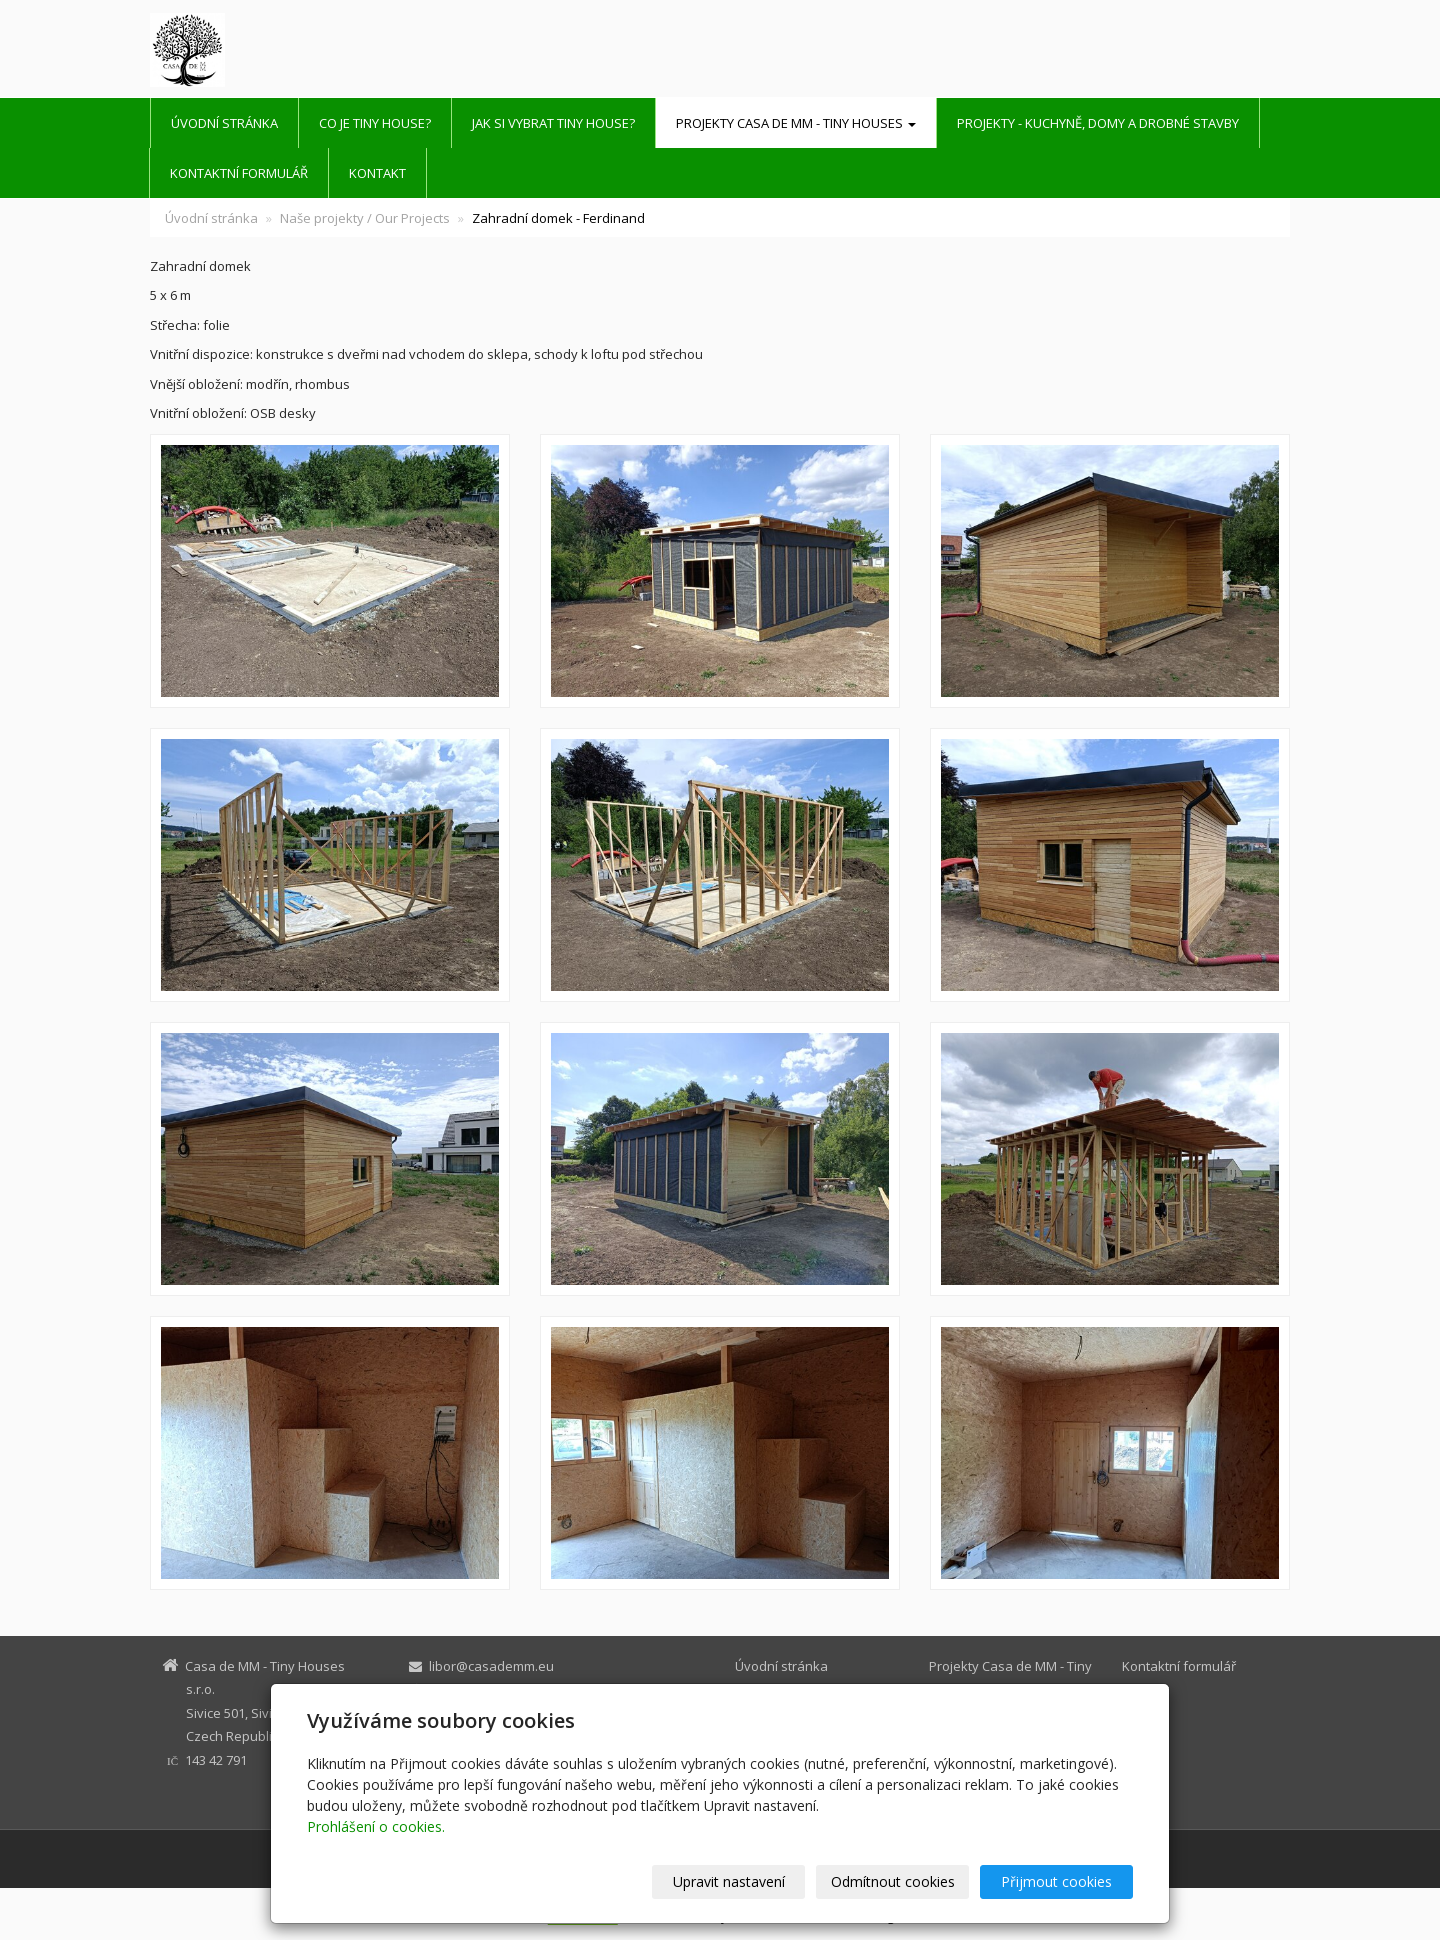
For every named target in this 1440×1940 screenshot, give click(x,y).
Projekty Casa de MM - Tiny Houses (796, 123)
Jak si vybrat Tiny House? (553, 123)
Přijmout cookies (1056, 1881)
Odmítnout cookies (893, 1881)
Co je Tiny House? (375, 123)
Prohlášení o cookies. (376, 1826)
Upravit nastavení (729, 1881)
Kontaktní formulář (239, 173)
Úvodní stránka (224, 123)
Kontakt (377, 173)
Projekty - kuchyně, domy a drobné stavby (1098, 123)
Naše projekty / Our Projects (365, 218)
